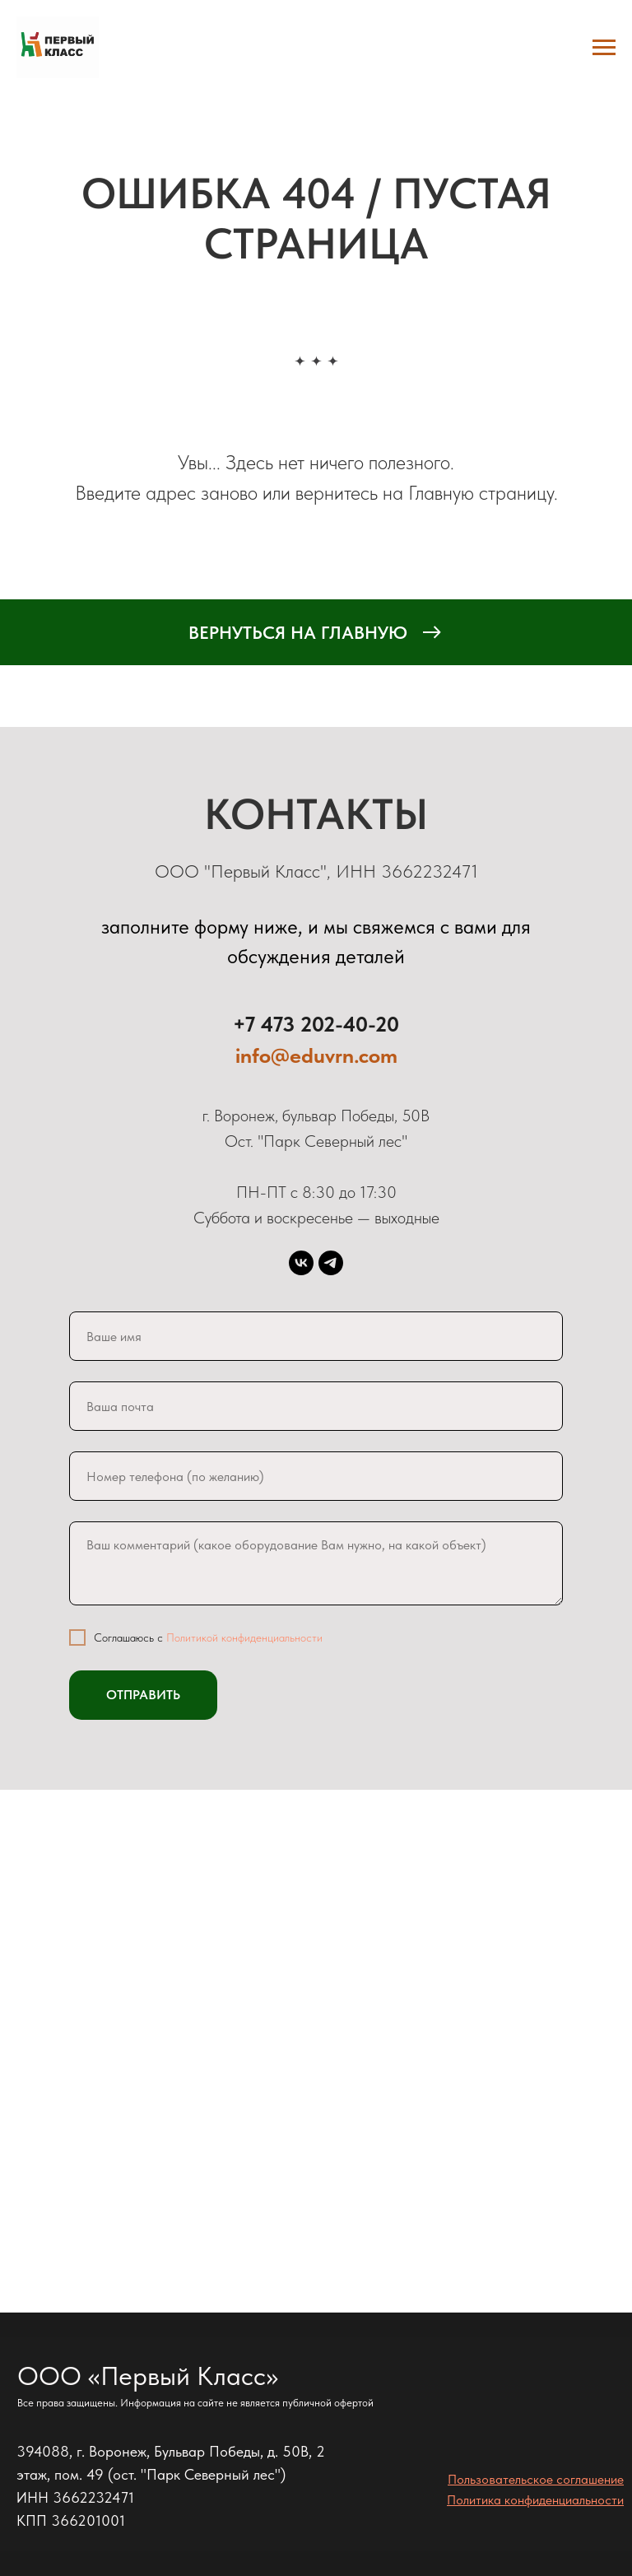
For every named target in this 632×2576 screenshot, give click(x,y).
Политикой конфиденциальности (244, 1637)
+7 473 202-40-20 (316, 1023)
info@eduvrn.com (316, 1055)
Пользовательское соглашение (536, 2479)
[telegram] (330, 1263)
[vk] (301, 1263)
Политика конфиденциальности (535, 2500)
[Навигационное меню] (604, 48)
